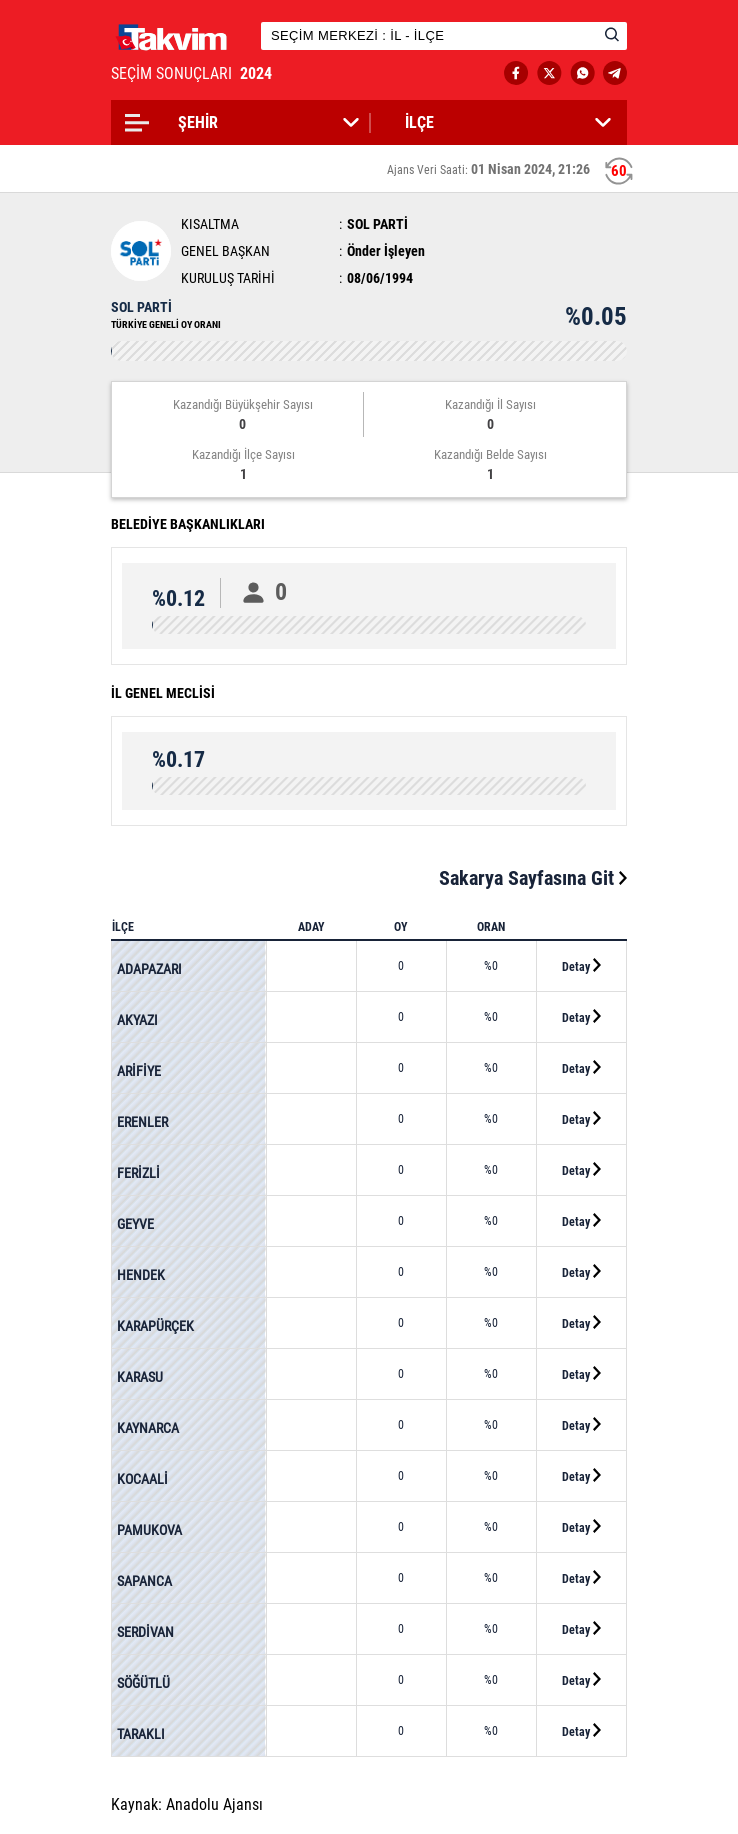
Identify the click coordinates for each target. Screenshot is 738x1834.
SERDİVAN (145, 1632)
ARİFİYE (139, 1071)
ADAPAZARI (149, 969)
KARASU (140, 1377)
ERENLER (142, 1122)
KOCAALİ (142, 1479)
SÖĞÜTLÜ (143, 1683)
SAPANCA (144, 1581)
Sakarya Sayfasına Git (533, 878)
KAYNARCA (148, 1428)
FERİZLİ (138, 1173)
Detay (581, 966)
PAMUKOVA (149, 1530)
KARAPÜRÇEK (155, 1326)
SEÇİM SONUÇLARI (193, 73)
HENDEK (141, 1275)
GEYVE (135, 1224)
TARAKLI (141, 1734)
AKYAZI (137, 1020)
